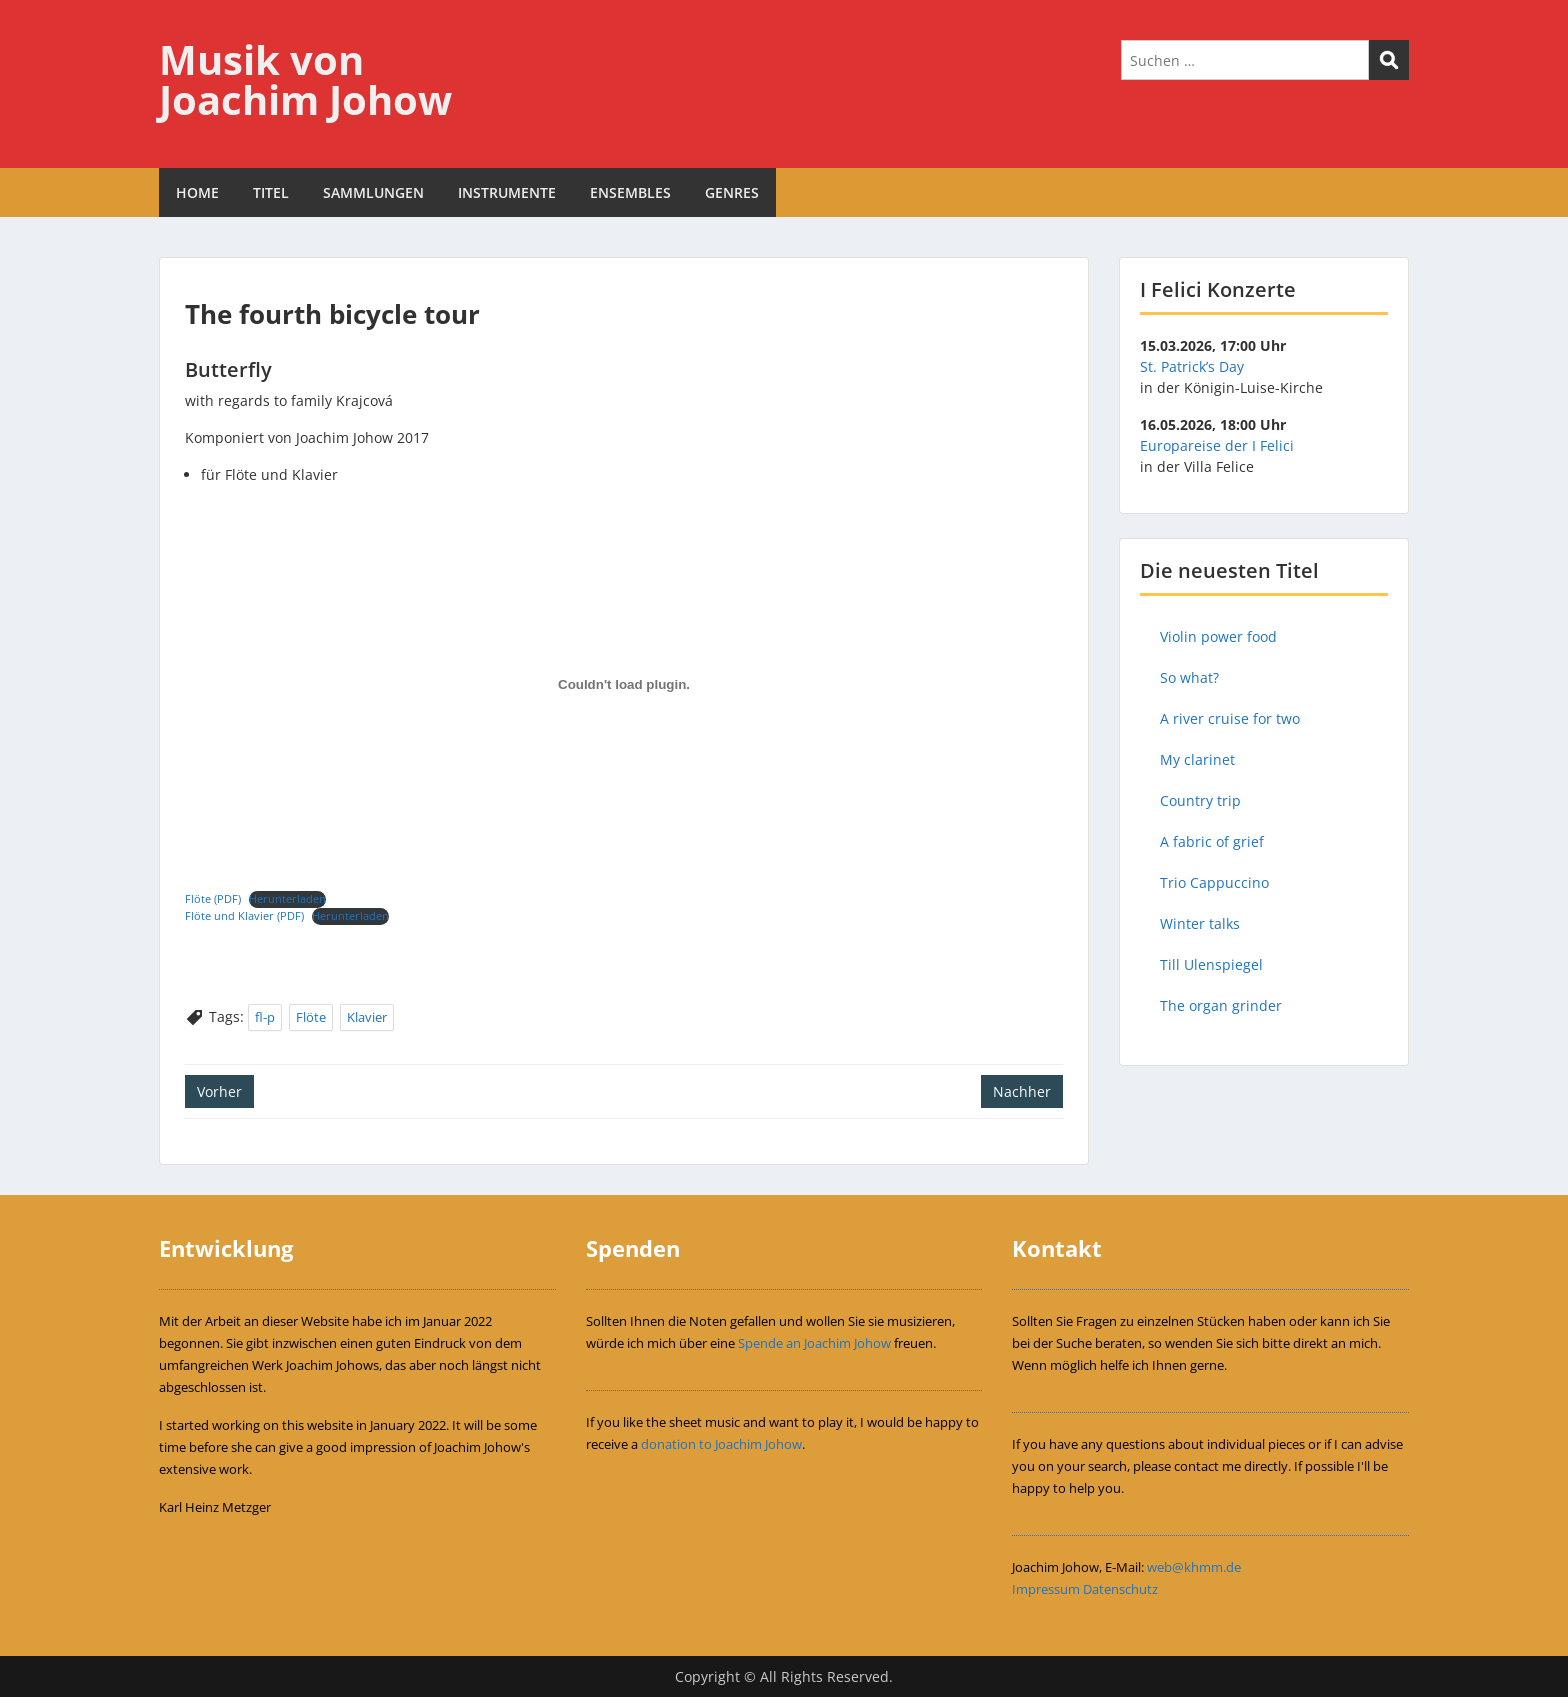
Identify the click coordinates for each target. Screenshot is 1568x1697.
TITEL (271, 192)
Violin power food (1218, 636)
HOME (197, 192)
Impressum (1046, 1589)
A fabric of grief (1212, 841)
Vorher (219, 1091)
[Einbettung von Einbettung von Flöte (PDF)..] (624, 685)
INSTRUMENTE (507, 192)
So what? (1189, 677)
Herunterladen (287, 898)
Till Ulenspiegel (1211, 964)
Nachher (1022, 1091)
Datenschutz (1120, 1589)
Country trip (1200, 800)
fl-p (265, 1017)
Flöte (311, 1017)
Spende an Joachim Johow (814, 1343)
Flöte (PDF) (213, 898)
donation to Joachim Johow (721, 1444)
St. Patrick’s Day (1192, 366)
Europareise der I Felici (1217, 445)
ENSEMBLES (630, 192)
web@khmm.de (1194, 1567)
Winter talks (1200, 923)
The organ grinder (1221, 1005)
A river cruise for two (1230, 718)
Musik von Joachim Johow (305, 79)
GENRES (732, 192)
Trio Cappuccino (1214, 882)
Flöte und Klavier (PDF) (244, 915)
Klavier (367, 1017)
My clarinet (1197, 759)
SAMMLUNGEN (373, 192)
